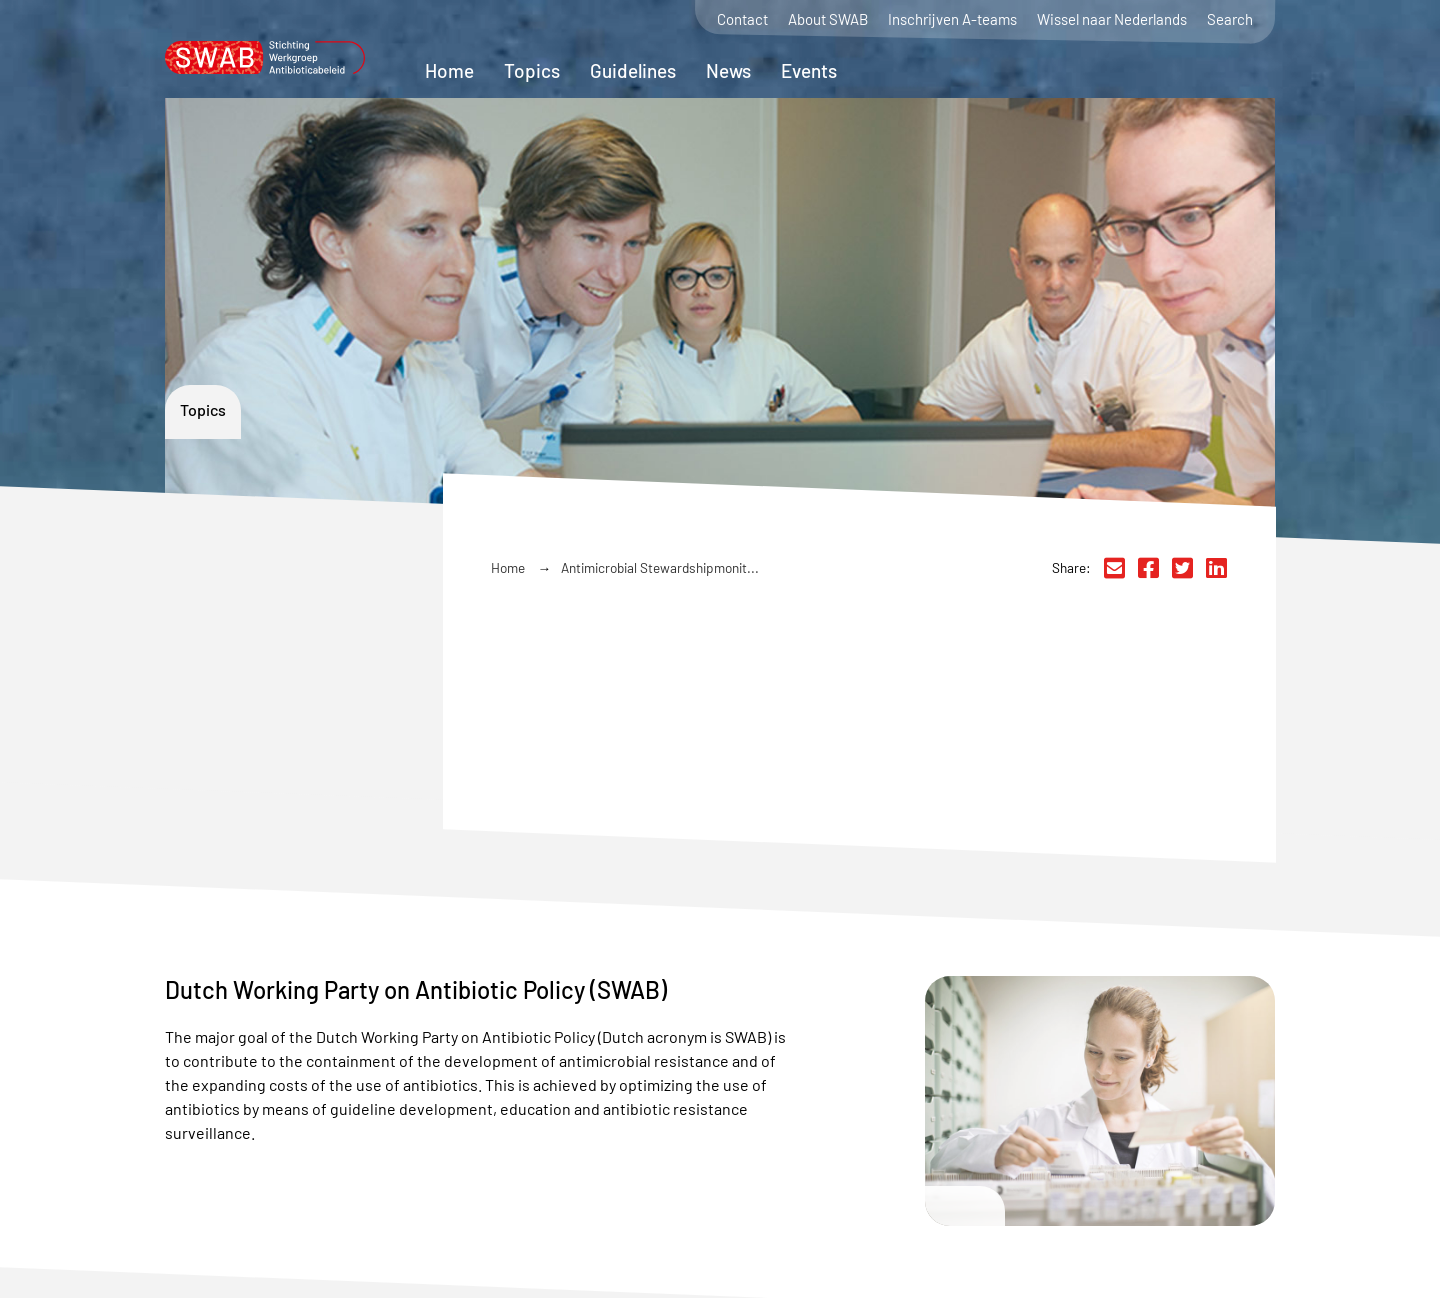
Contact (742, 19)
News (728, 70)
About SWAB (828, 19)
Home (449, 70)
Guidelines (633, 70)
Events (809, 70)
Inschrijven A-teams (952, 19)
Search (1230, 19)
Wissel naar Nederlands (1112, 19)
